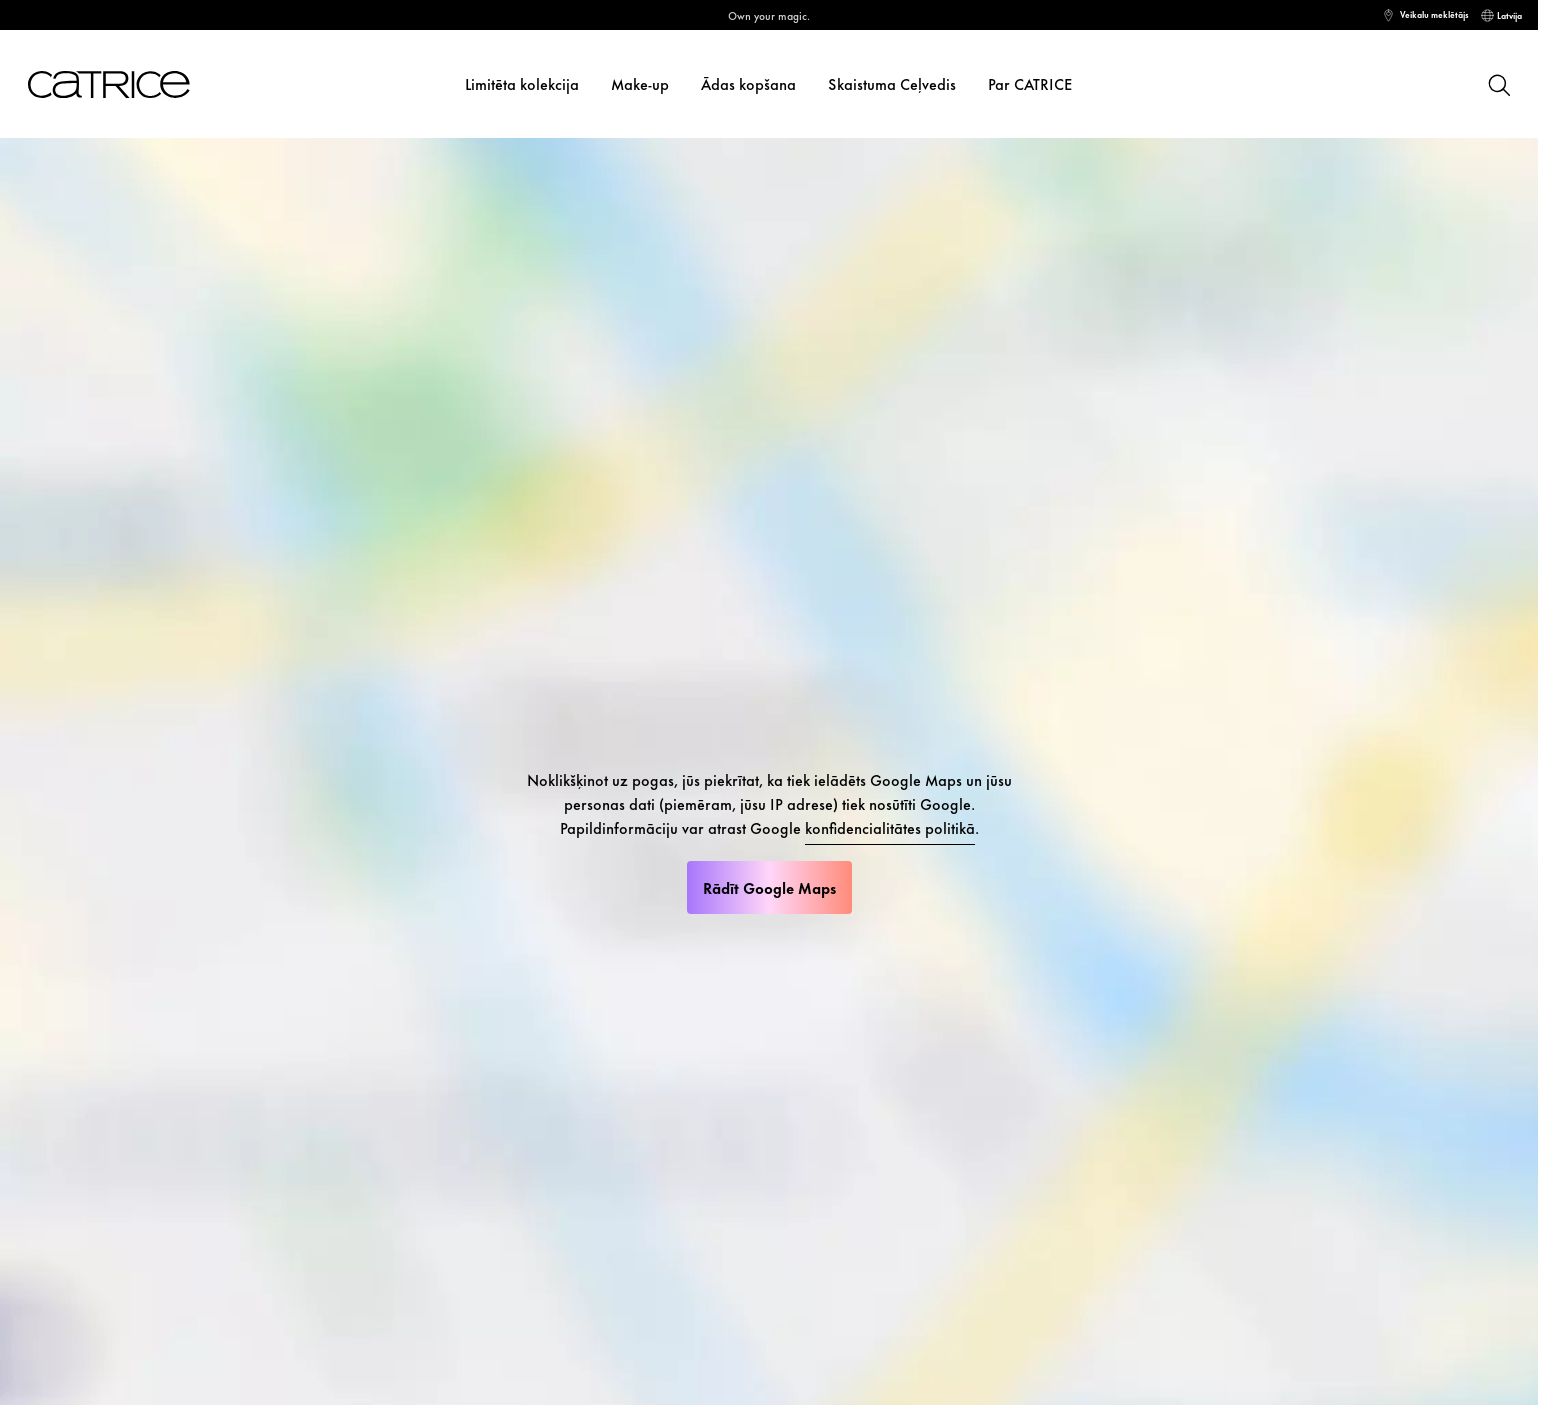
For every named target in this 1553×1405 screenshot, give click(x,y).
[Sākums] (109, 84)
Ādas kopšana (748, 83)
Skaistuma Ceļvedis (892, 83)
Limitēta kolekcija (522, 83)
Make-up (640, 83)
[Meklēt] (1498, 84)
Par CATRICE (1030, 83)
